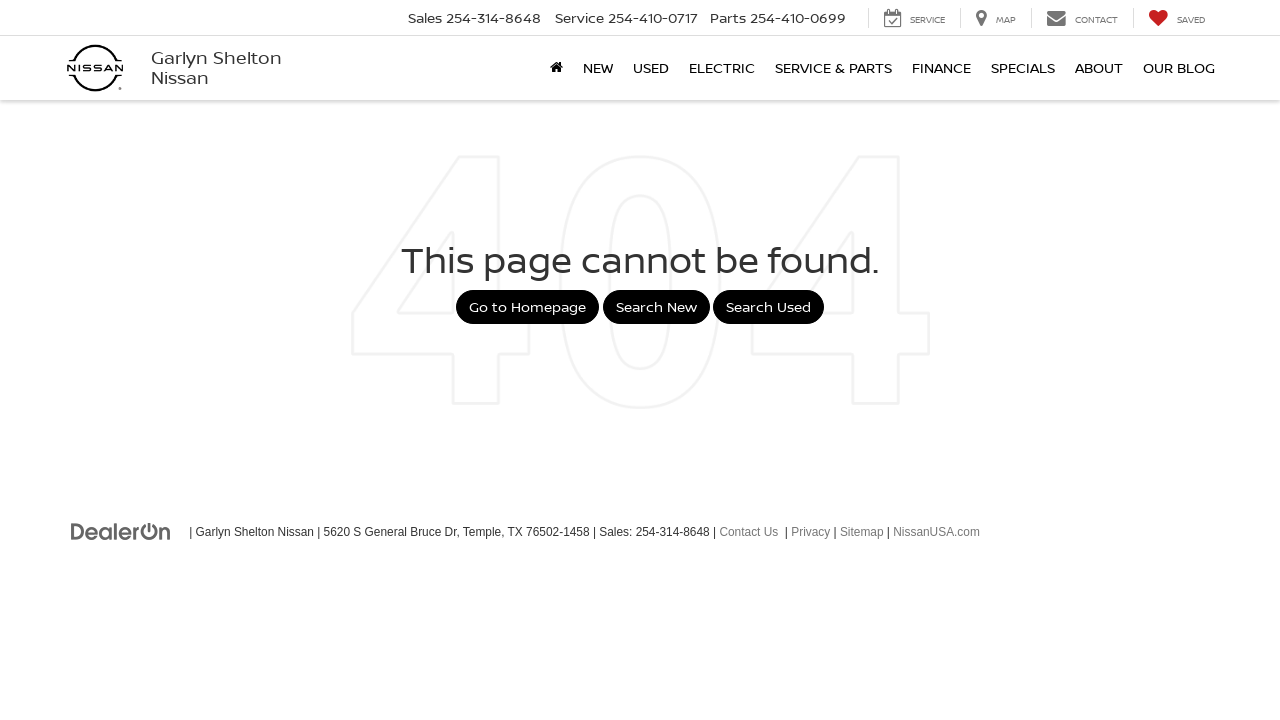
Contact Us (748, 532)
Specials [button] (1023, 67)
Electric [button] (722, 67)
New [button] (598, 67)
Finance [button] (941, 67)
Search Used (768, 306)
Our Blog (1179, 67)
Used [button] (651, 67)
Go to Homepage (527, 306)
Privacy (810, 532)
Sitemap (862, 532)
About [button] (1099, 67)
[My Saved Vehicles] (1176, 18)
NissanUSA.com (936, 532)
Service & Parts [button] (833, 67)
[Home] (556, 68)
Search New (656, 306)
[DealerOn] (121, 531)
